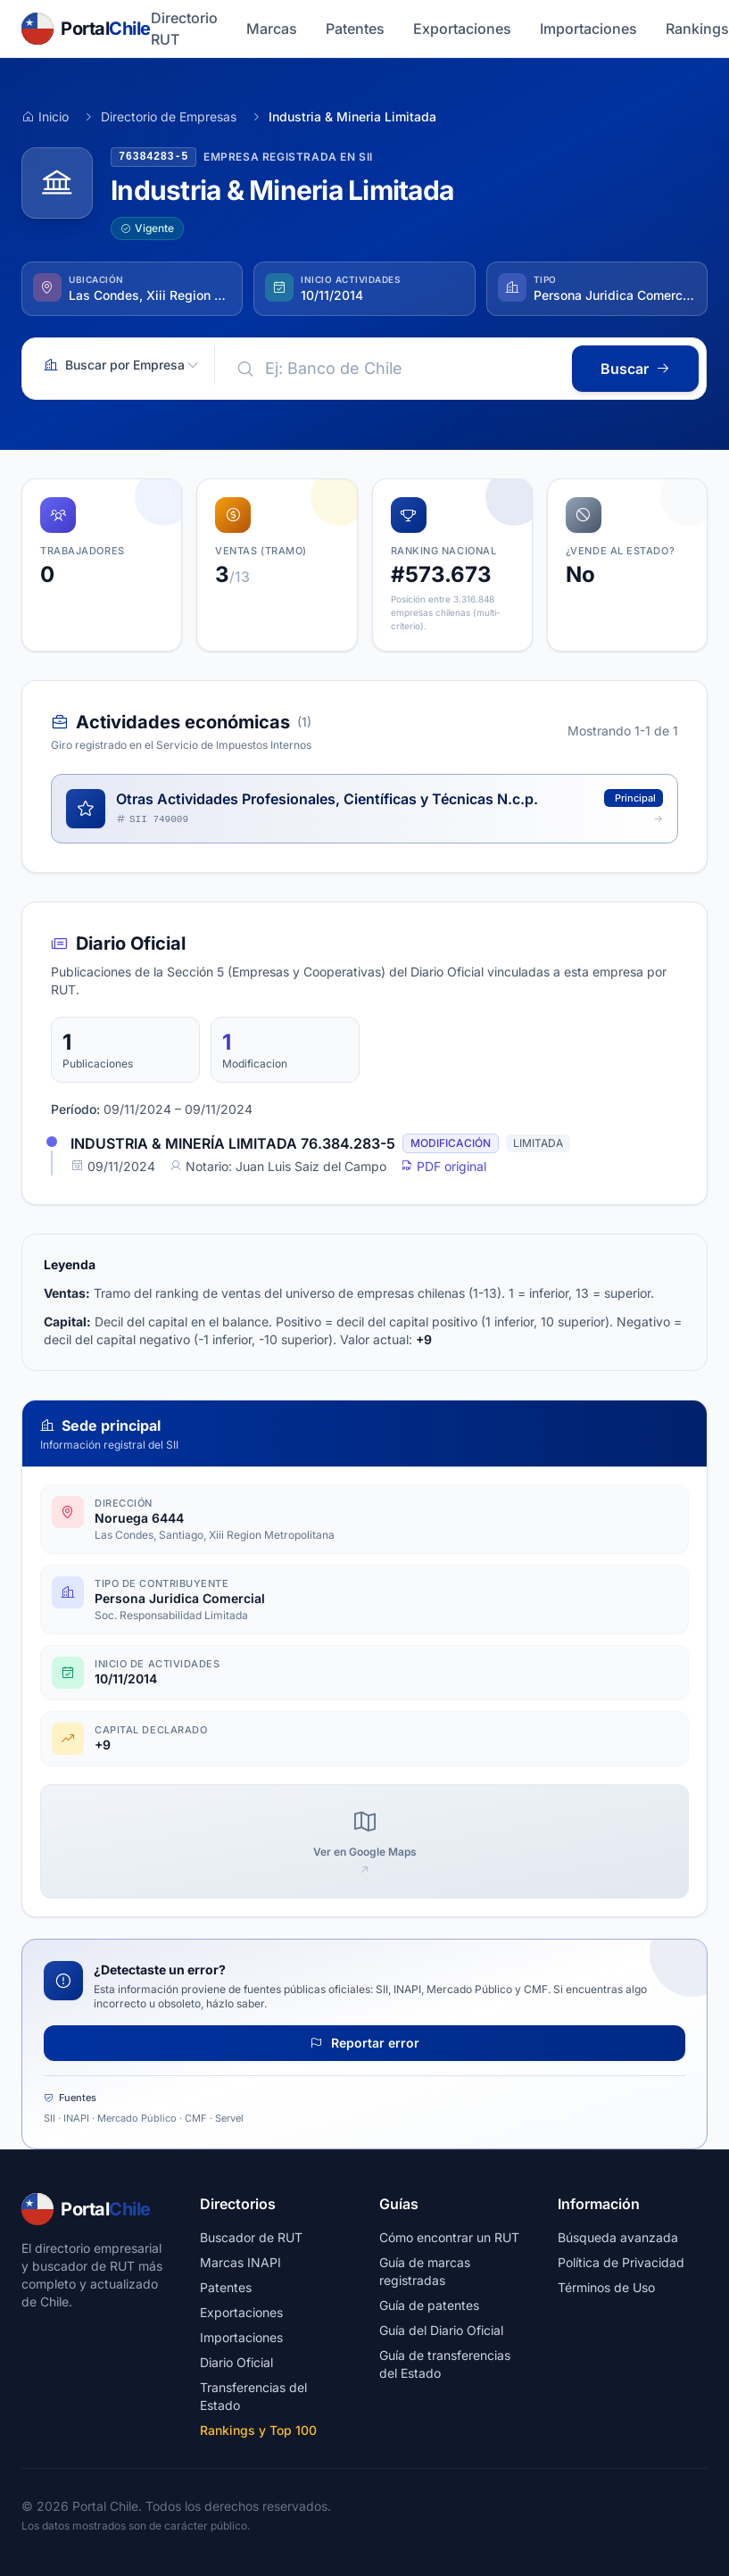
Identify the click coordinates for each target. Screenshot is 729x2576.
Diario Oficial (236, 2362)
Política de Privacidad (621, 2262)
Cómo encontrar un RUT (449, 2237)
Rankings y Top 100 (258, 2430)
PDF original (443, 1166)
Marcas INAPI (240, 2262)
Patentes (355, 28)
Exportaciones (462, 28)
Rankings (697, 28)
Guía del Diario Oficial (441, 2330)
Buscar (635, 369)
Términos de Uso (606, 2287)
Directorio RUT (184, 28)
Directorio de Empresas (168, 116)
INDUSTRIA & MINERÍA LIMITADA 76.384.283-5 (232, 1143)
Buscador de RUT (251, 2237)
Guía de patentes (429, 2305)
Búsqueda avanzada (618, 2237)
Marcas (271, 28)
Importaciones (588, 28)
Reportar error (364, 2042)
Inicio (45, 116)
